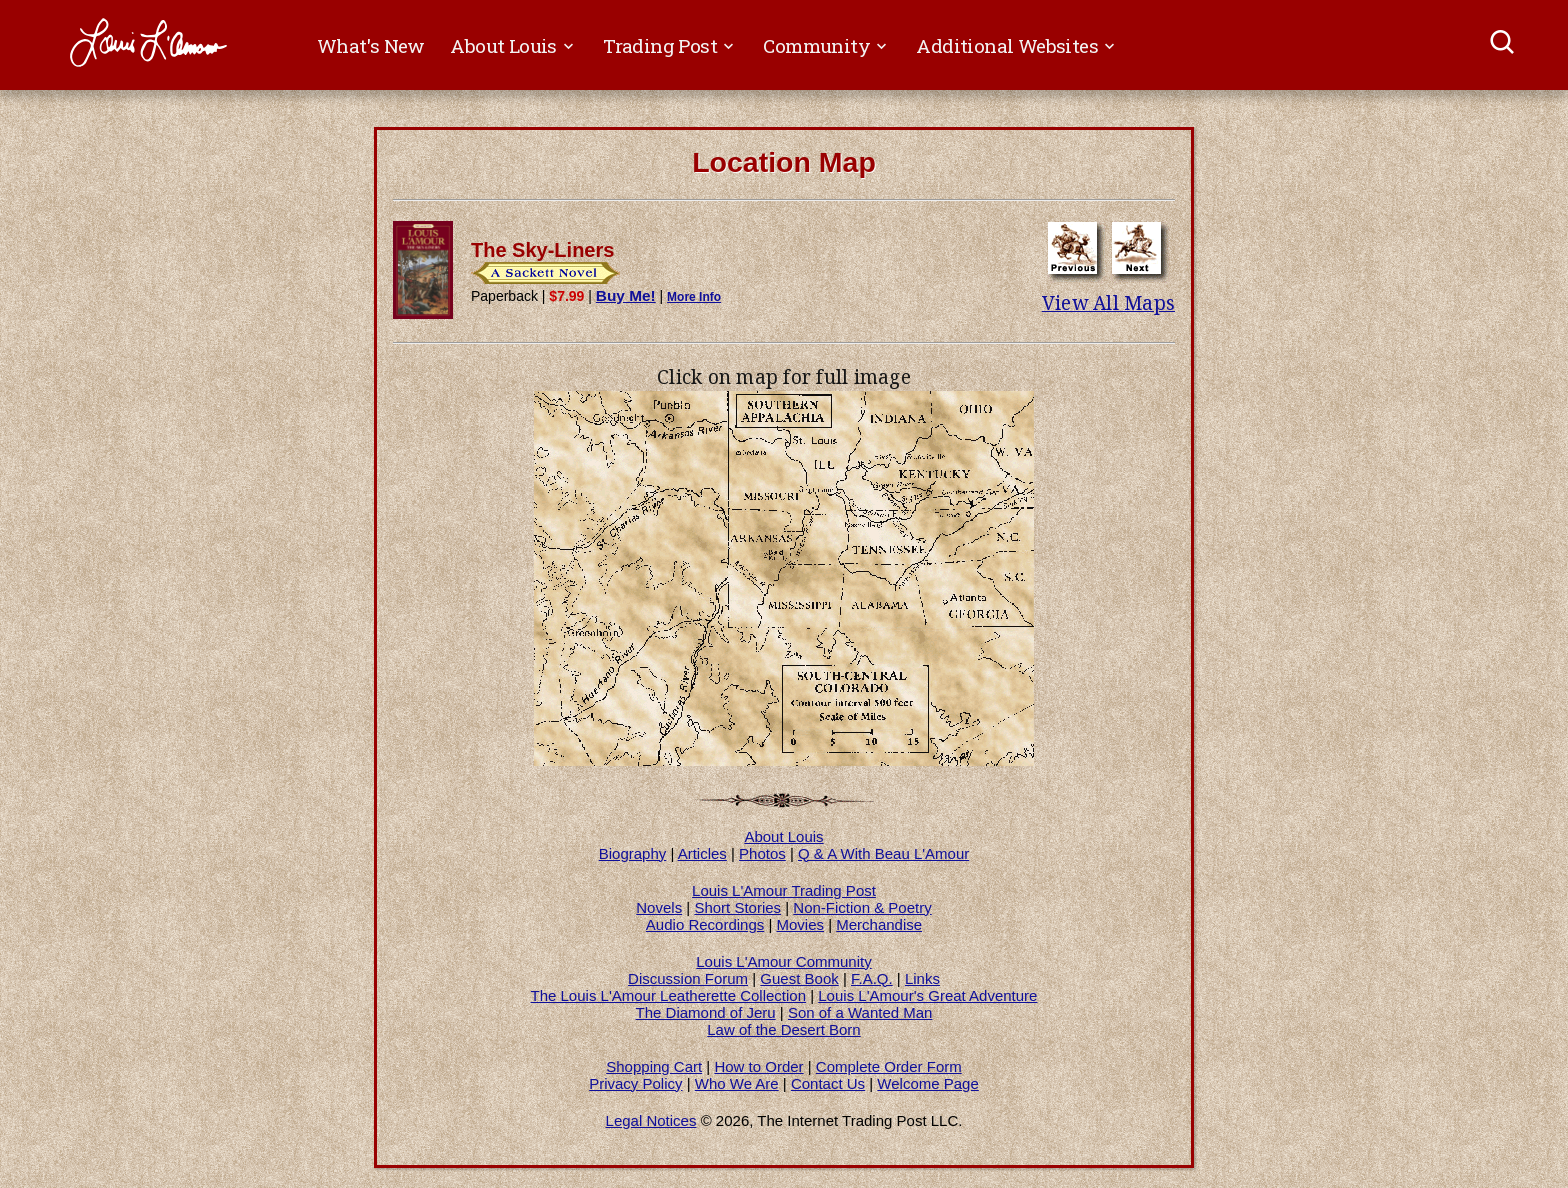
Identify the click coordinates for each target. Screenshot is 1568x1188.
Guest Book (799, 978)
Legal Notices (651, 1120)
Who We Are (737, 1083)
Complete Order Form (889, 1066)
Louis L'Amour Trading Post (784, 890)
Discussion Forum (688, 978)
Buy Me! (626, 295)
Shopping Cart (654, 1066)
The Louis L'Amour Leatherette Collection (669, 995)
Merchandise (879, 924)
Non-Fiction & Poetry (862, 907)
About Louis (783, 836)
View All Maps (1108, 303)
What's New (371, 45)
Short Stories (737, 907)
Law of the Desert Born (783, 1029)
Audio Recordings (705, 924)
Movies (801, 924)
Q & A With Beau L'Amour (883, 853)
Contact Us (828, 1083)
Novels (659, 907)
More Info (694, 297)
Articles (702, 853)
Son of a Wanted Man (860, 1012)
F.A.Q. (872, 978)
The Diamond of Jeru (706, 1012)
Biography (633, 853)
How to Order (758, 1066)
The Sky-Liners (542, 250)
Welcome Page (927, 1083)
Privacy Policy (635, 1083)
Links (922, 978)
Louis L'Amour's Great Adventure (927, 995)
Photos (762, 853)
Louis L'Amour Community (783, 961)
